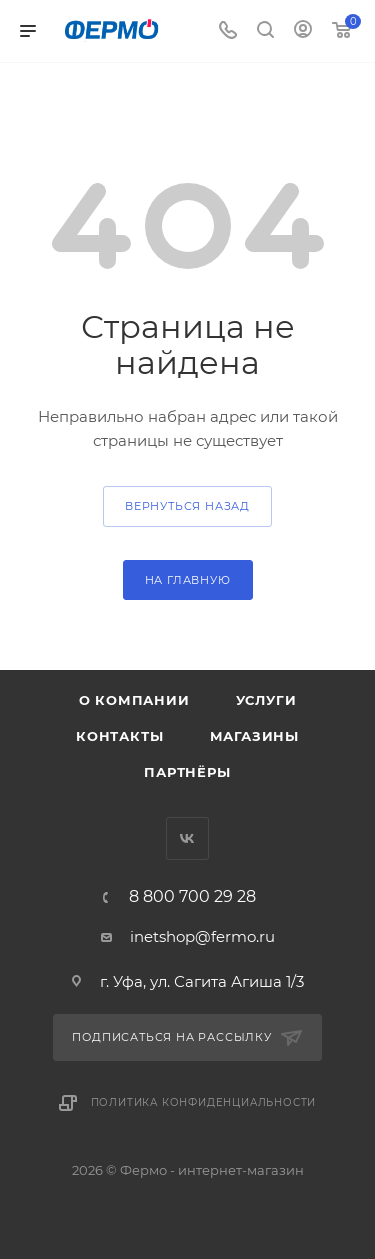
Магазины (254, 736)
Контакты (119, 736)
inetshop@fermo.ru (202, 936)
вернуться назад (187, 506)
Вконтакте (187, 838)
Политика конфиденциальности (204, 1102)
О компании (134, 700)
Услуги (266, 700)
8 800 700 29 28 (192, 897)
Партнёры (187, 772)
